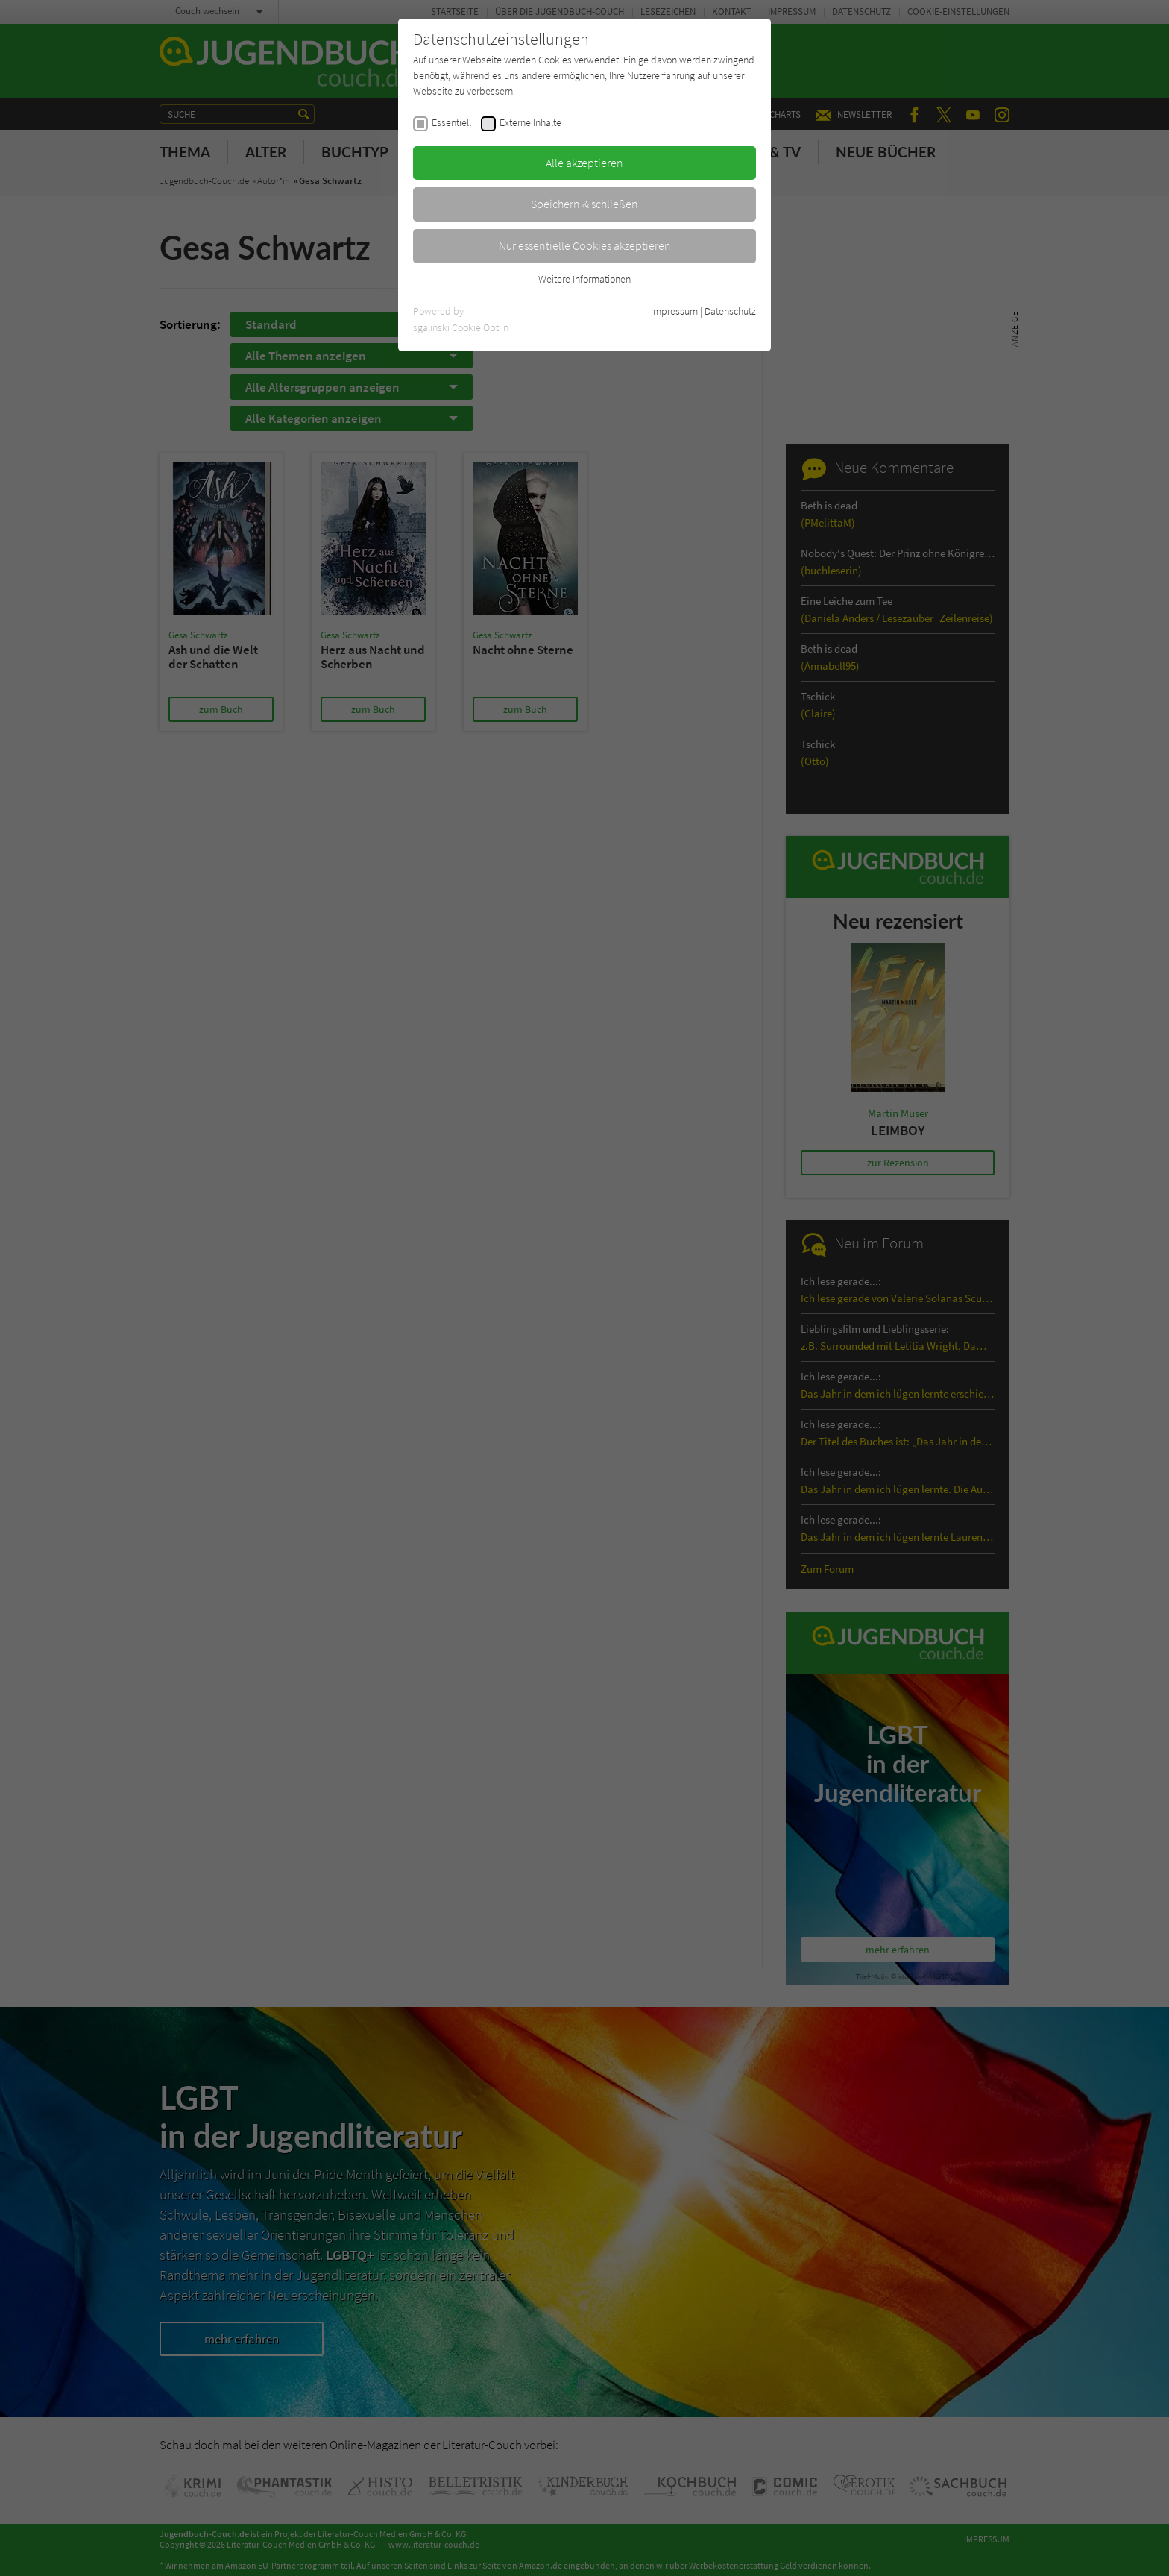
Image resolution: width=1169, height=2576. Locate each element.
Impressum (674, 311)
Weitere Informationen (584, 279)
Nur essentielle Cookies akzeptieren (585, 245)
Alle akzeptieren (584, 162)
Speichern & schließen (584, 203)
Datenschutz (730, 311)
